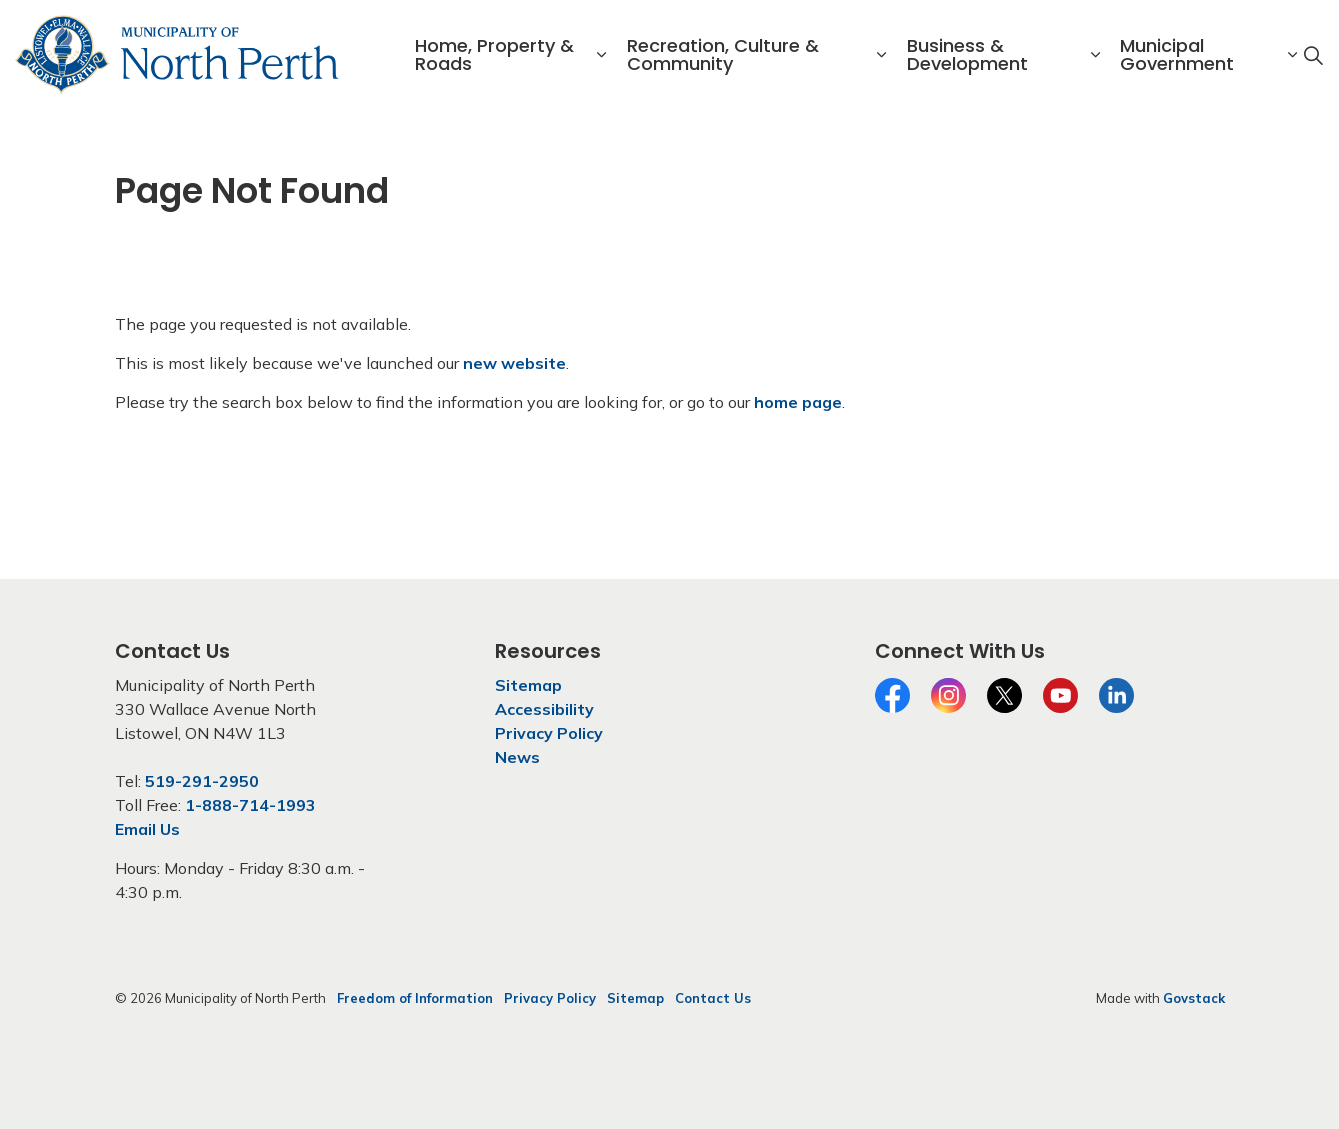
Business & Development (967, 54)
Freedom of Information (415, 998)
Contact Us (713, 998)
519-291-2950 (202, 781)
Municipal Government (1177, 54)
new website (514, 363)
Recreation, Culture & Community (723, 54)
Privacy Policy (549, 733)
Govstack (1194, 998)
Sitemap (528, 685)
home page (798, 402)
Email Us (147, 829)
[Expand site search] (1313, 55)
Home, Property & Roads (494, 54)
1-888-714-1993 (250, 805)
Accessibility (544, 709)
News (517, 757)
